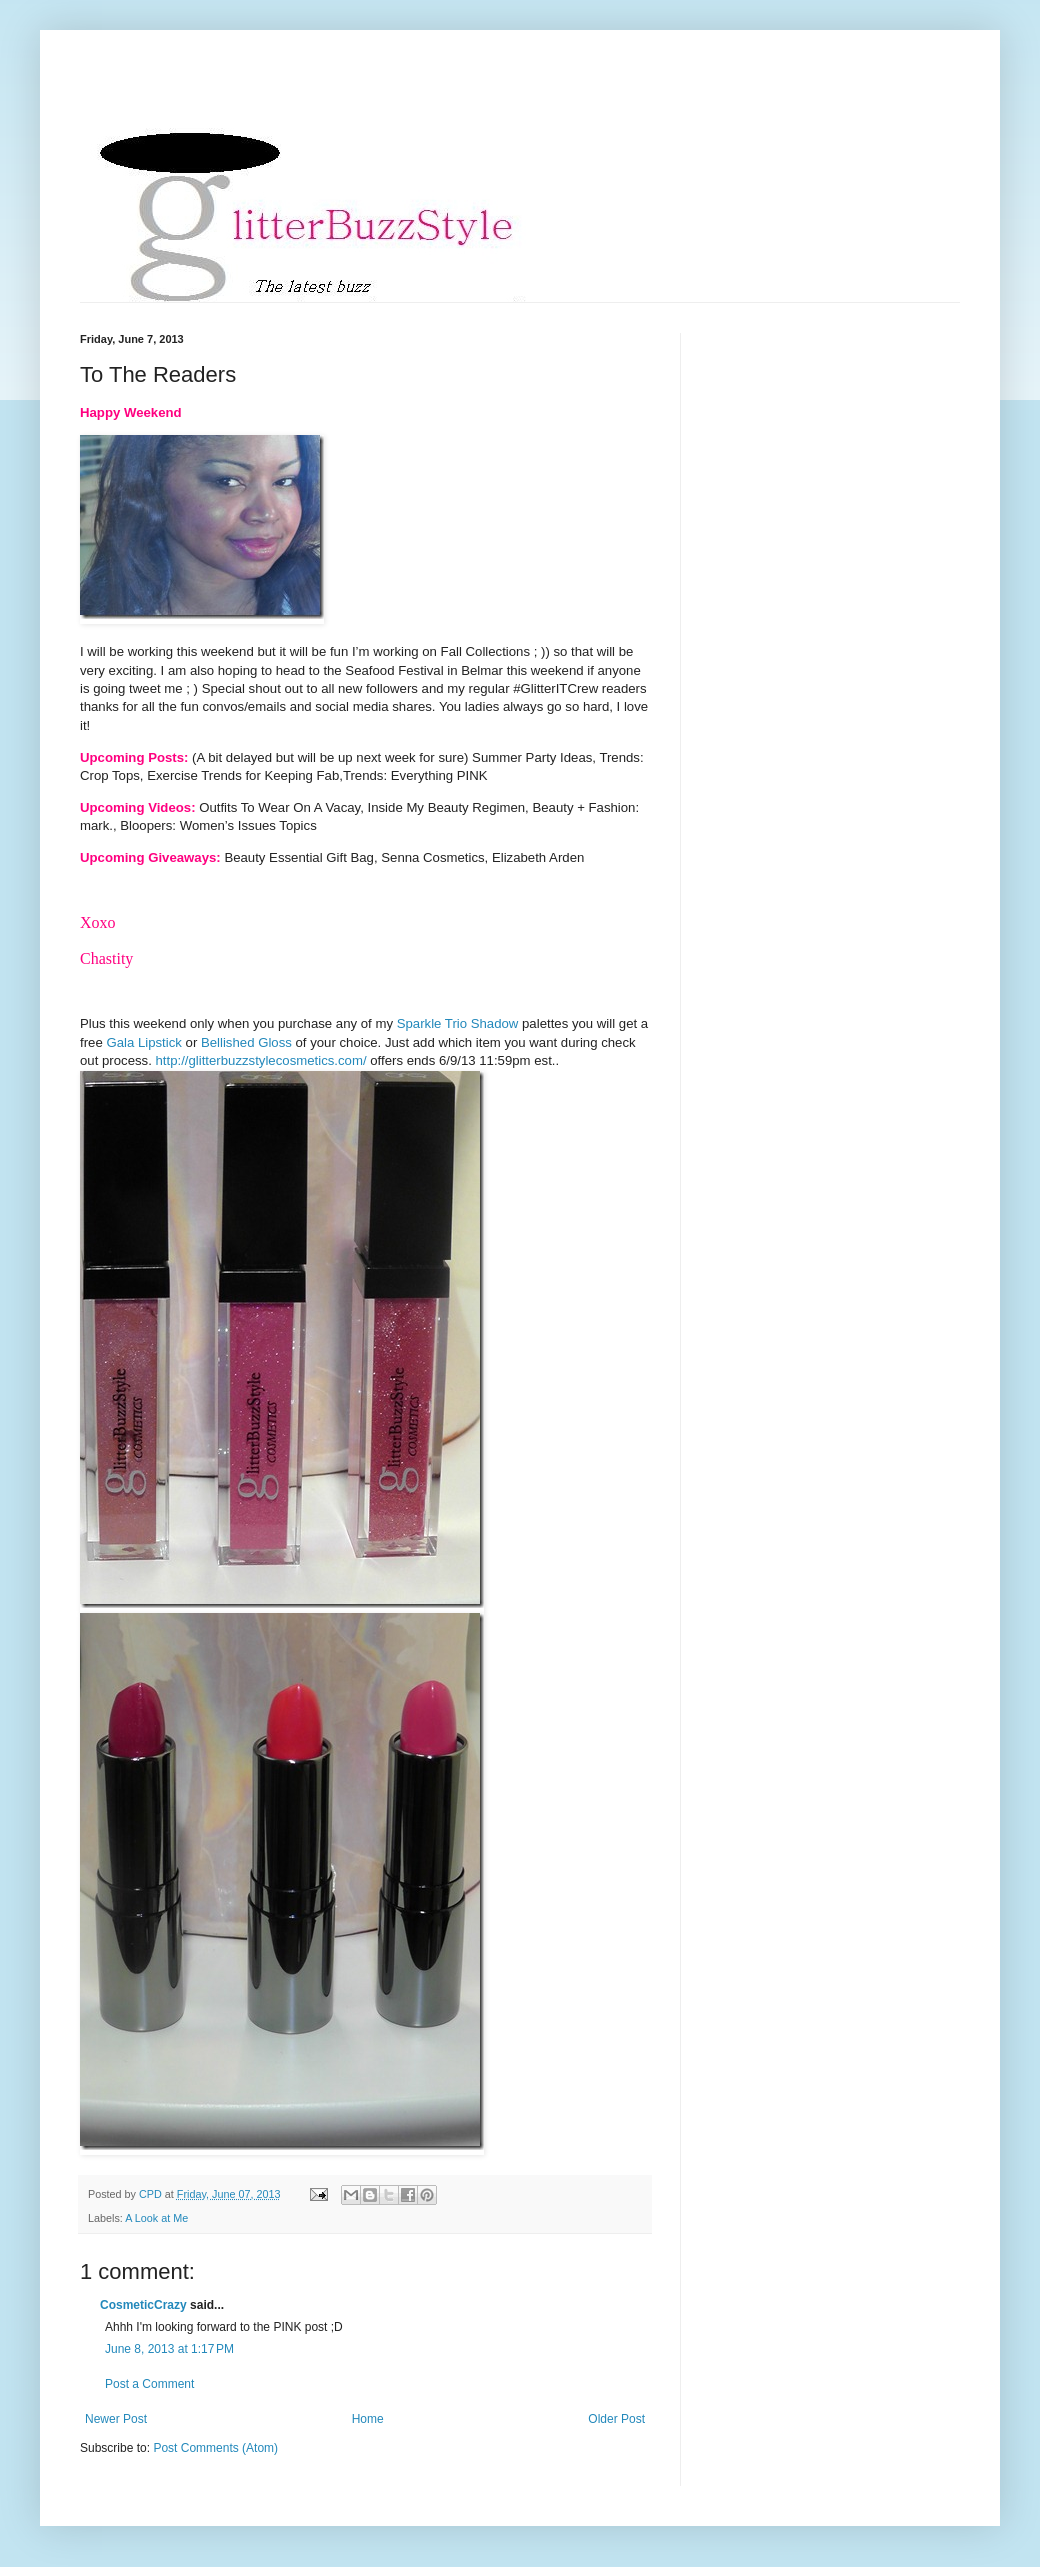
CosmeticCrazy (143, 2305)
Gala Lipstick (144, 1042)
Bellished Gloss (246, 1042)
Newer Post (116, 2419)
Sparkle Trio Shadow (458, 1023)
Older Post (616, 2419)
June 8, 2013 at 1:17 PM (169, 2349)
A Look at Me (156, 2218)
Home (368, 2419)
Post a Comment (149, 2384)
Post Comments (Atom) (215, 2448)
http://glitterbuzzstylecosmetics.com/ (261, 1060)
